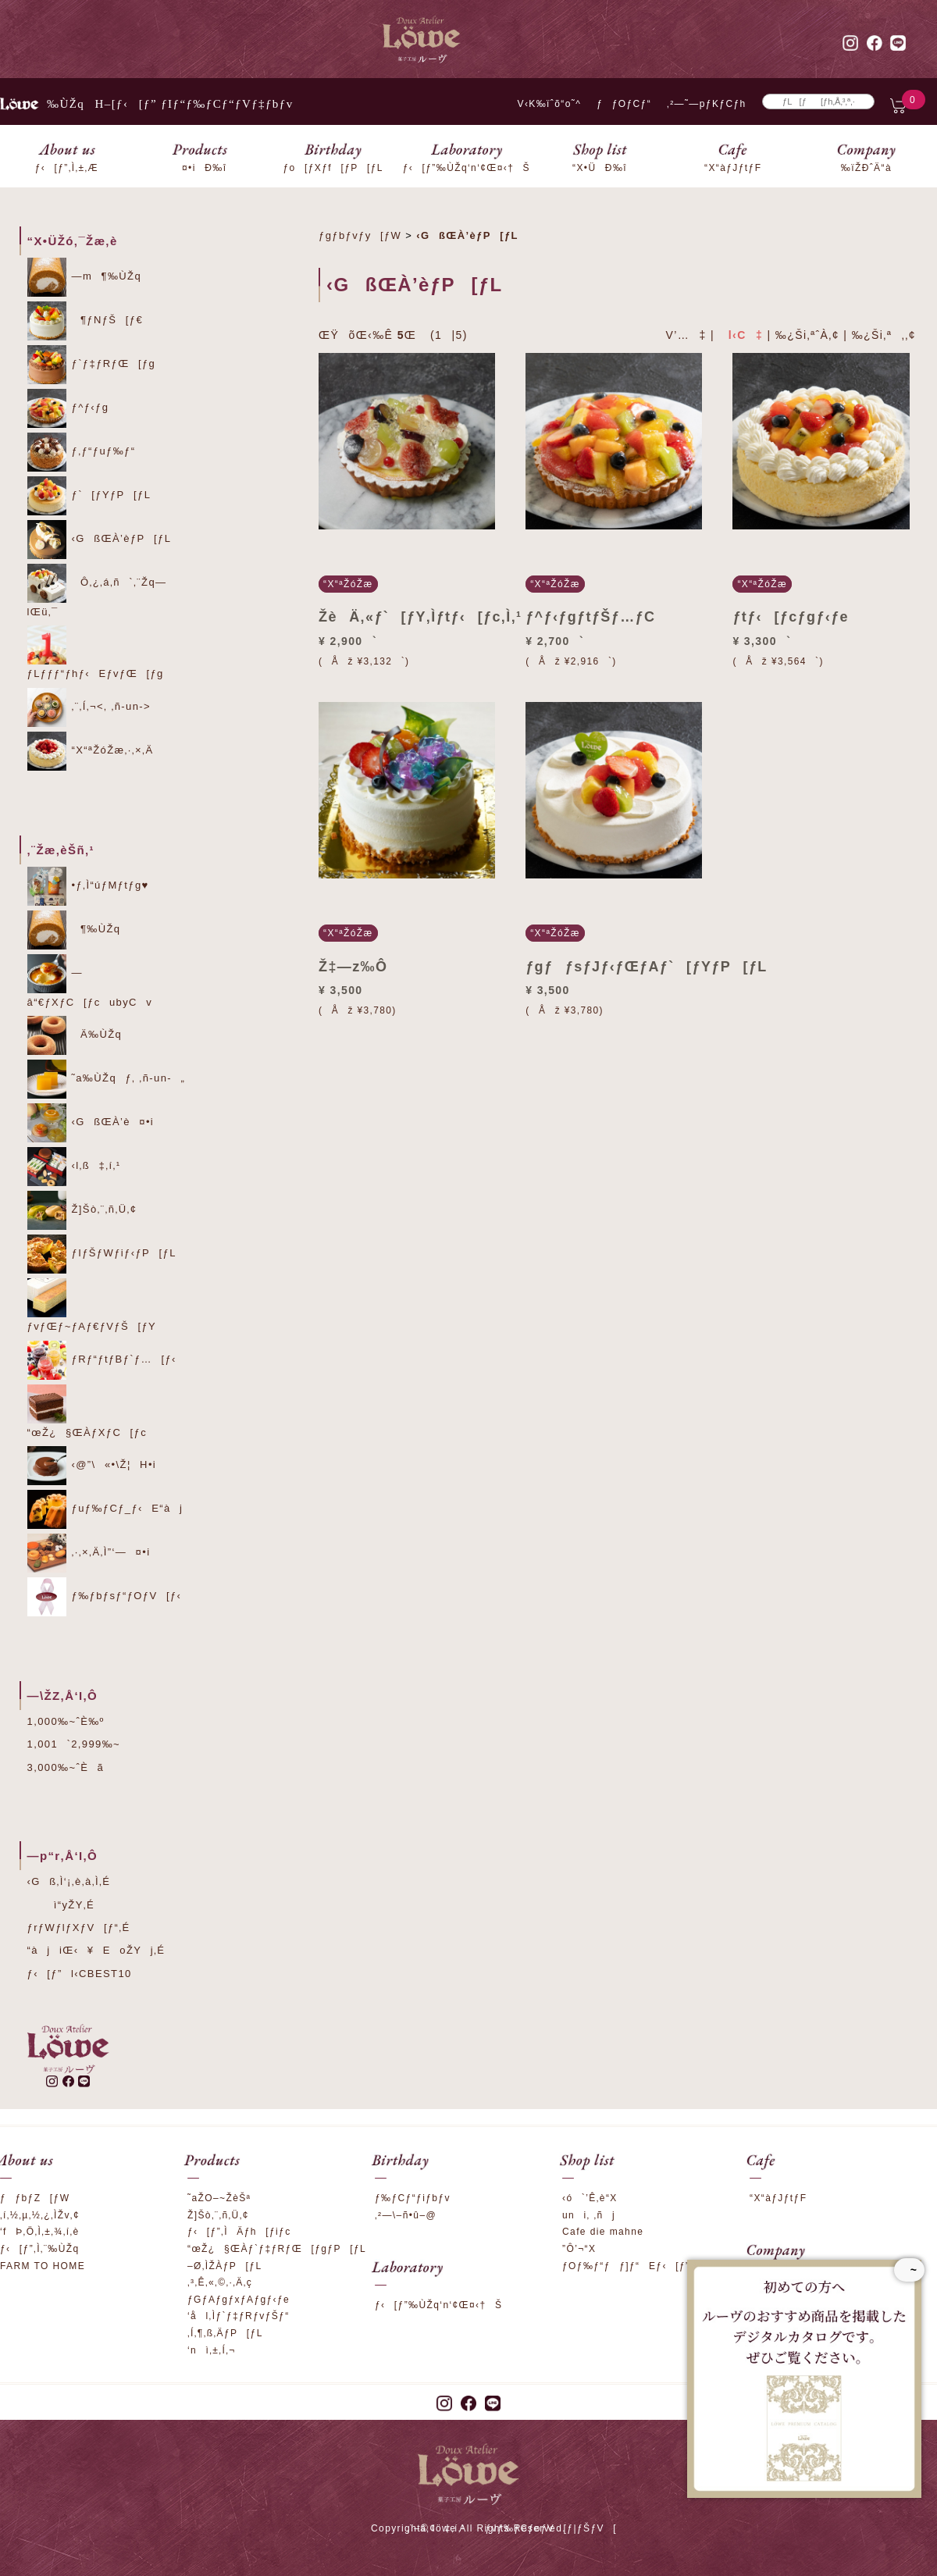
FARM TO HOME (42, 2266)
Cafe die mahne (602, 2231)
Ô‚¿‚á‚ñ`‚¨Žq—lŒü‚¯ (97, 591)
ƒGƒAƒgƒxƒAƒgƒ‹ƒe (238, 2299)
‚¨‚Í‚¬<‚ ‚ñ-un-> (89, 707)
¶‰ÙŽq (74, 930)
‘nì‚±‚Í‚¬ (211, 2350)
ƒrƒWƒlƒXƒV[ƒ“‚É (78, 1927)
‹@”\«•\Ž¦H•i (92, 1465)
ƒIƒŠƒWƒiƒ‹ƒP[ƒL (101, 1254)
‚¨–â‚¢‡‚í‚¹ (436, 2528)
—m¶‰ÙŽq (84, 277)
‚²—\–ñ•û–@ (405, 2215)
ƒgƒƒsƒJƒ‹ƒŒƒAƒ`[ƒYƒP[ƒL (647, 966)
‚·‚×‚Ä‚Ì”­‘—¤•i (89, 1553)
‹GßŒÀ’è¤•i (91, 1122)
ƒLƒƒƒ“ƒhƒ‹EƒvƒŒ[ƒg (95, 652)
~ (909, 2270)
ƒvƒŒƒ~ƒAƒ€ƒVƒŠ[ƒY (92, 1305)
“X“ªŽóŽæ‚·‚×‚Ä (90, 751)
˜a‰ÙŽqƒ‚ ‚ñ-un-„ (106, 1079)
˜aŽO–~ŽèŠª (219, 2198)
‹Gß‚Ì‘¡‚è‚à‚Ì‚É (69, 1881)
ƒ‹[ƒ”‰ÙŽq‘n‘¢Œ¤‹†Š (438, 2305)
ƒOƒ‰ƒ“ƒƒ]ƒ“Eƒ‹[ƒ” (625, 2266)
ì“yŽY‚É (61, 1905)
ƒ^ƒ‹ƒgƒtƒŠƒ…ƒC (590, 617)
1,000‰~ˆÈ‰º (66, 1721)
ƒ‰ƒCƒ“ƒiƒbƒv (413, 2198)
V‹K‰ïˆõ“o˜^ (544, 103)
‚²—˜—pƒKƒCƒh (706, 103)
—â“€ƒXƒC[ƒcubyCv (90, 981)
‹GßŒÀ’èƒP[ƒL (99, 539)
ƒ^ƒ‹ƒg (68, 408)
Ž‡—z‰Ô (353, 966)
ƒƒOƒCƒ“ (624, 103)
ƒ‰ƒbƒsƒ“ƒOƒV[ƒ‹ (104, 1596)
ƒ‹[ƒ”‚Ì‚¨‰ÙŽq (40, 2248)
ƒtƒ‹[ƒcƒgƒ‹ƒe (790, 617)
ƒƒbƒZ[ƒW (34, 2198)
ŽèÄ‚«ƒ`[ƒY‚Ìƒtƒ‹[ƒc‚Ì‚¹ (420, 617)
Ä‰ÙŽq (75, 1035)
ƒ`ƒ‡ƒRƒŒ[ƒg (91, 364)
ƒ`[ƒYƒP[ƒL (89, 495)
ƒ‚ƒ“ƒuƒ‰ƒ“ (81, 452)
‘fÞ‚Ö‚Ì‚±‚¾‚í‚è (40, 2231)
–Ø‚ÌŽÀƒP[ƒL (224, 2266)
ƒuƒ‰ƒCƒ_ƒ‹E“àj (105, 1509)
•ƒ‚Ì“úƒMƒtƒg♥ (88, 886)
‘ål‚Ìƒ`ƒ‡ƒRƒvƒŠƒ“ (238, 2316)
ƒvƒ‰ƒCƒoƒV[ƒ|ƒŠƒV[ (551, 2528)
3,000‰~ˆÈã (66, 1767)
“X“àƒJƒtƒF (778, 2198)
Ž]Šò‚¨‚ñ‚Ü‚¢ (82, 1210)
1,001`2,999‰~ (74, 1744)
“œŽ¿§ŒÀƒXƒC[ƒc (87, 1411)
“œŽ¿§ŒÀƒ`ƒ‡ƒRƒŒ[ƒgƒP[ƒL (276, 2248)
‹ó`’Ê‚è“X (590, 2198)
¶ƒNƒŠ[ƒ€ (85, 320)
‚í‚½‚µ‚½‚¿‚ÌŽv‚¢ (40, 2215)
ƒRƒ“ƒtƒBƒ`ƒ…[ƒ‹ (101, 1360)
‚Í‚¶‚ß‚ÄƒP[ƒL (225, 2333)
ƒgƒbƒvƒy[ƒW (360, 235)
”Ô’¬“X (579, 2248)
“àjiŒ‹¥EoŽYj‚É (96, 1950)
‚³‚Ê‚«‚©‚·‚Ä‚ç (219, 2282)
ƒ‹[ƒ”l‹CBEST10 (79, 1973)
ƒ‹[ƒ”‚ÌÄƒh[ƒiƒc (239, 2231)
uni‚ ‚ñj (588, 2215)
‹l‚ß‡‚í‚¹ (74, 1166)
